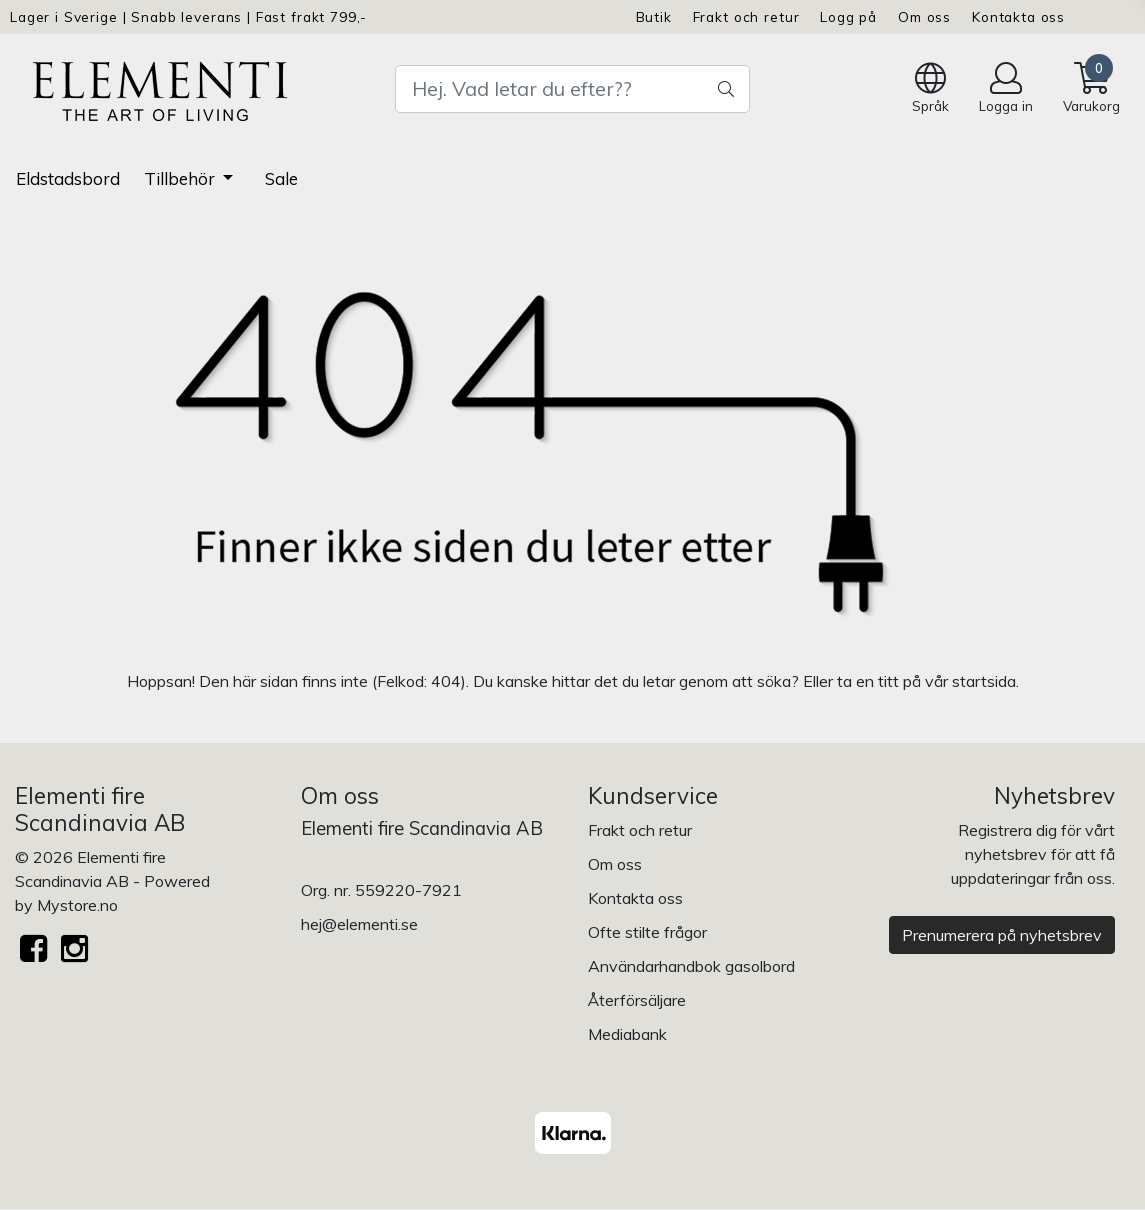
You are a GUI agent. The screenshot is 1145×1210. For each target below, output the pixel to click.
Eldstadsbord (68, 178)
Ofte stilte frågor (647, 932)
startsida (984, 681)
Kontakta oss (1018, 16)
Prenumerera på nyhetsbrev (1002, 935)
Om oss (924, 16)
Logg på (848, 16)
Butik (654, 16)
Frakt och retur (746, 16)
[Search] (572, 89)
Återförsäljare (637, 1000)
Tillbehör (181, 178)
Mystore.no (77, 905)
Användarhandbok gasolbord (691, 966)
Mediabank (627, 1034)
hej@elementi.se (359, 924)
